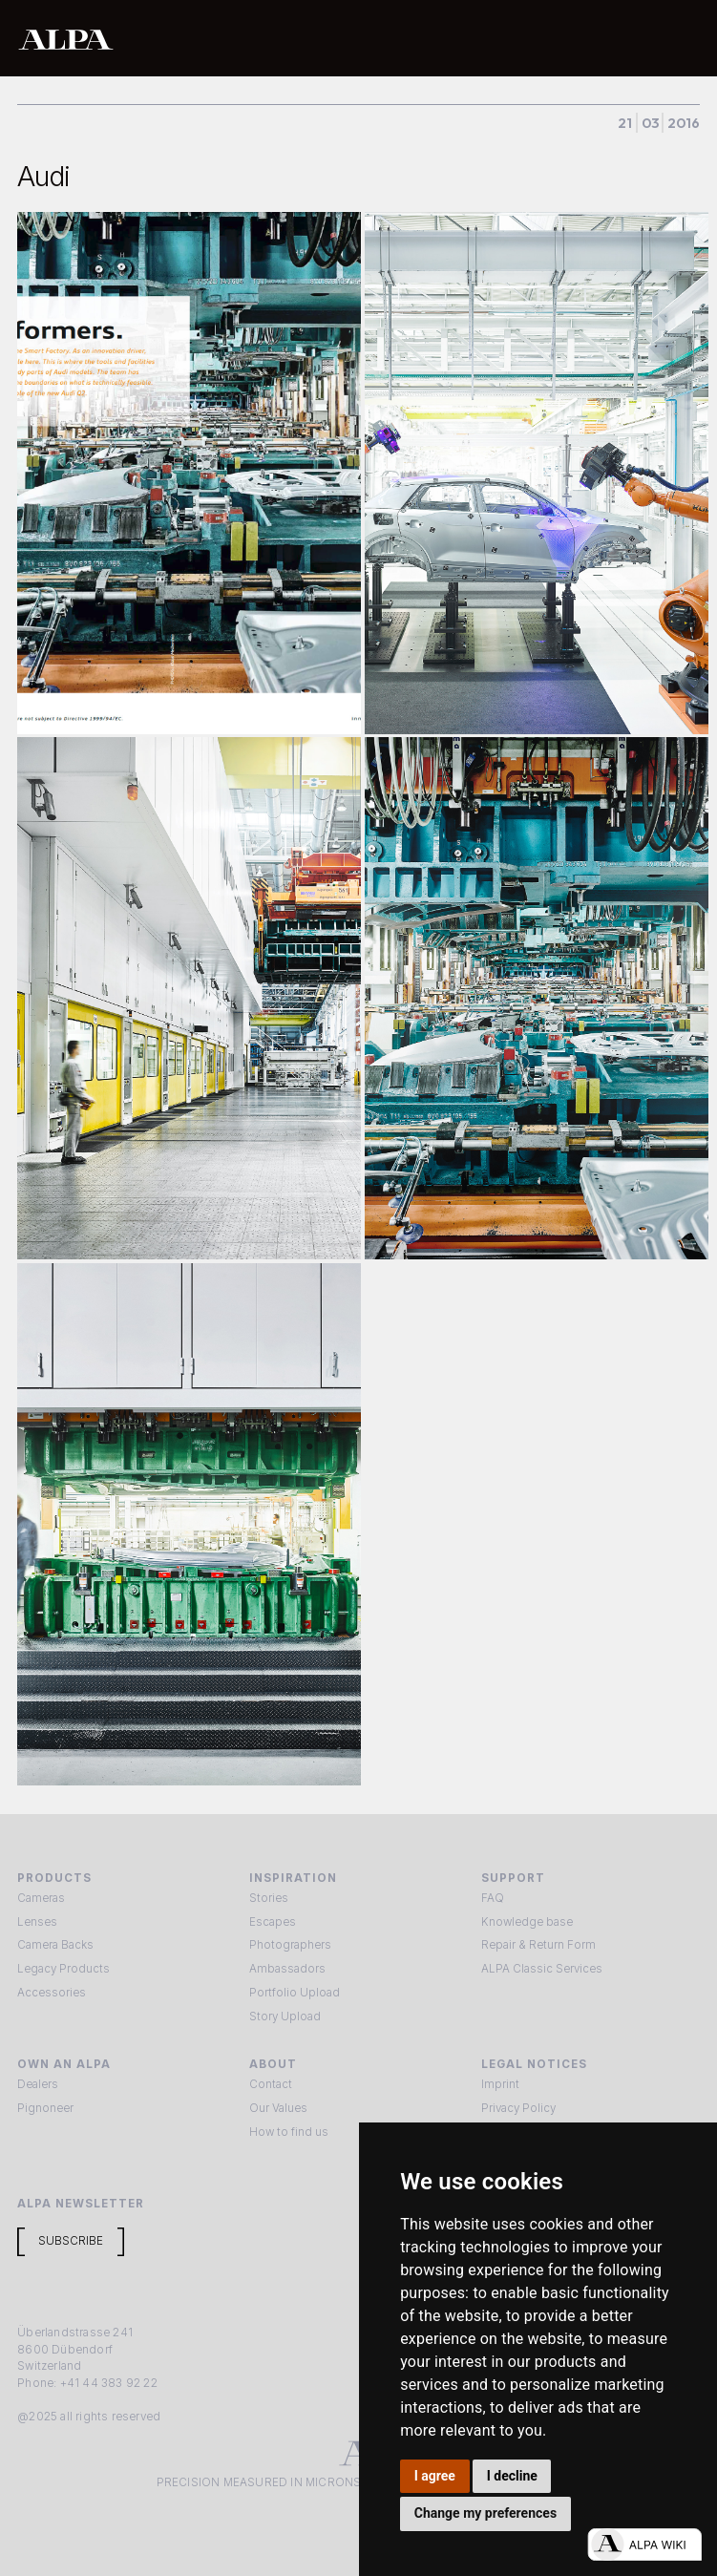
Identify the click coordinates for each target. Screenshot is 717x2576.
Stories (268, 1898)
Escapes (272, 1922)
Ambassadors (287, 1968)
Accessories (51, 1992)
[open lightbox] (189, 473)
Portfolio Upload (294, 1992)
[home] (297, 39)
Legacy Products (63, 1968)
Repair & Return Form (538, 1945)
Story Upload (285, 2016)
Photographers (290, 1945)
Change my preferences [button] (485, 2513)
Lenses (37, 1922)
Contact (270, 2084)
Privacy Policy (518, 2108)
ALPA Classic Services (541, 1968)
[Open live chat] (644, 2544)
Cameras (41, 1898)
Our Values (278, 2108)
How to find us (288, 2132)
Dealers (37, 2084)
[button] (680, 38)
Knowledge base (527, 1922)
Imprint (500, 2084)
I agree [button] (434, 2475)
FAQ (492, 1898)
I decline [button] (512, 2475)
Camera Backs (55, 1945)
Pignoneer (45, 2108)
